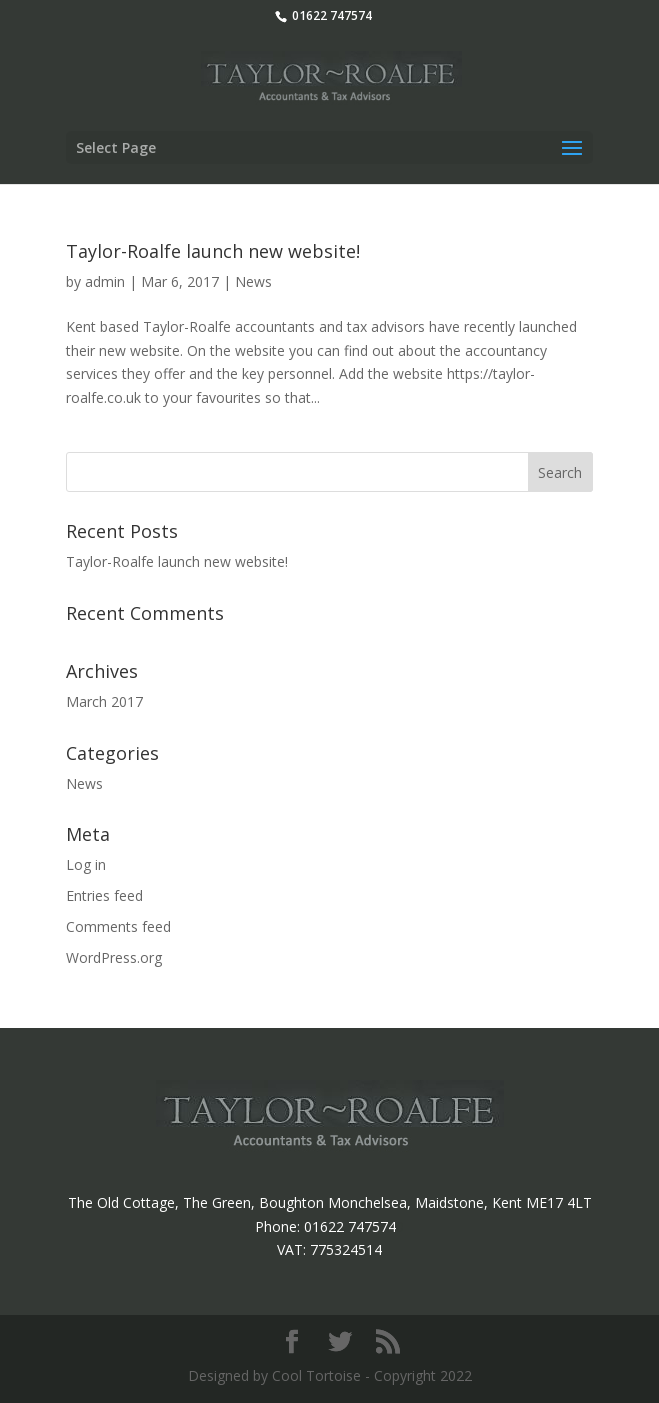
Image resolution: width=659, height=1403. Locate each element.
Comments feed (118, 926)
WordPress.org (114, 957)
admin (105, 281)
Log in (86, 864)
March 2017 (104, 701)
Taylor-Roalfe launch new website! (213, 251)
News (253, 281)
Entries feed (104, 895)
